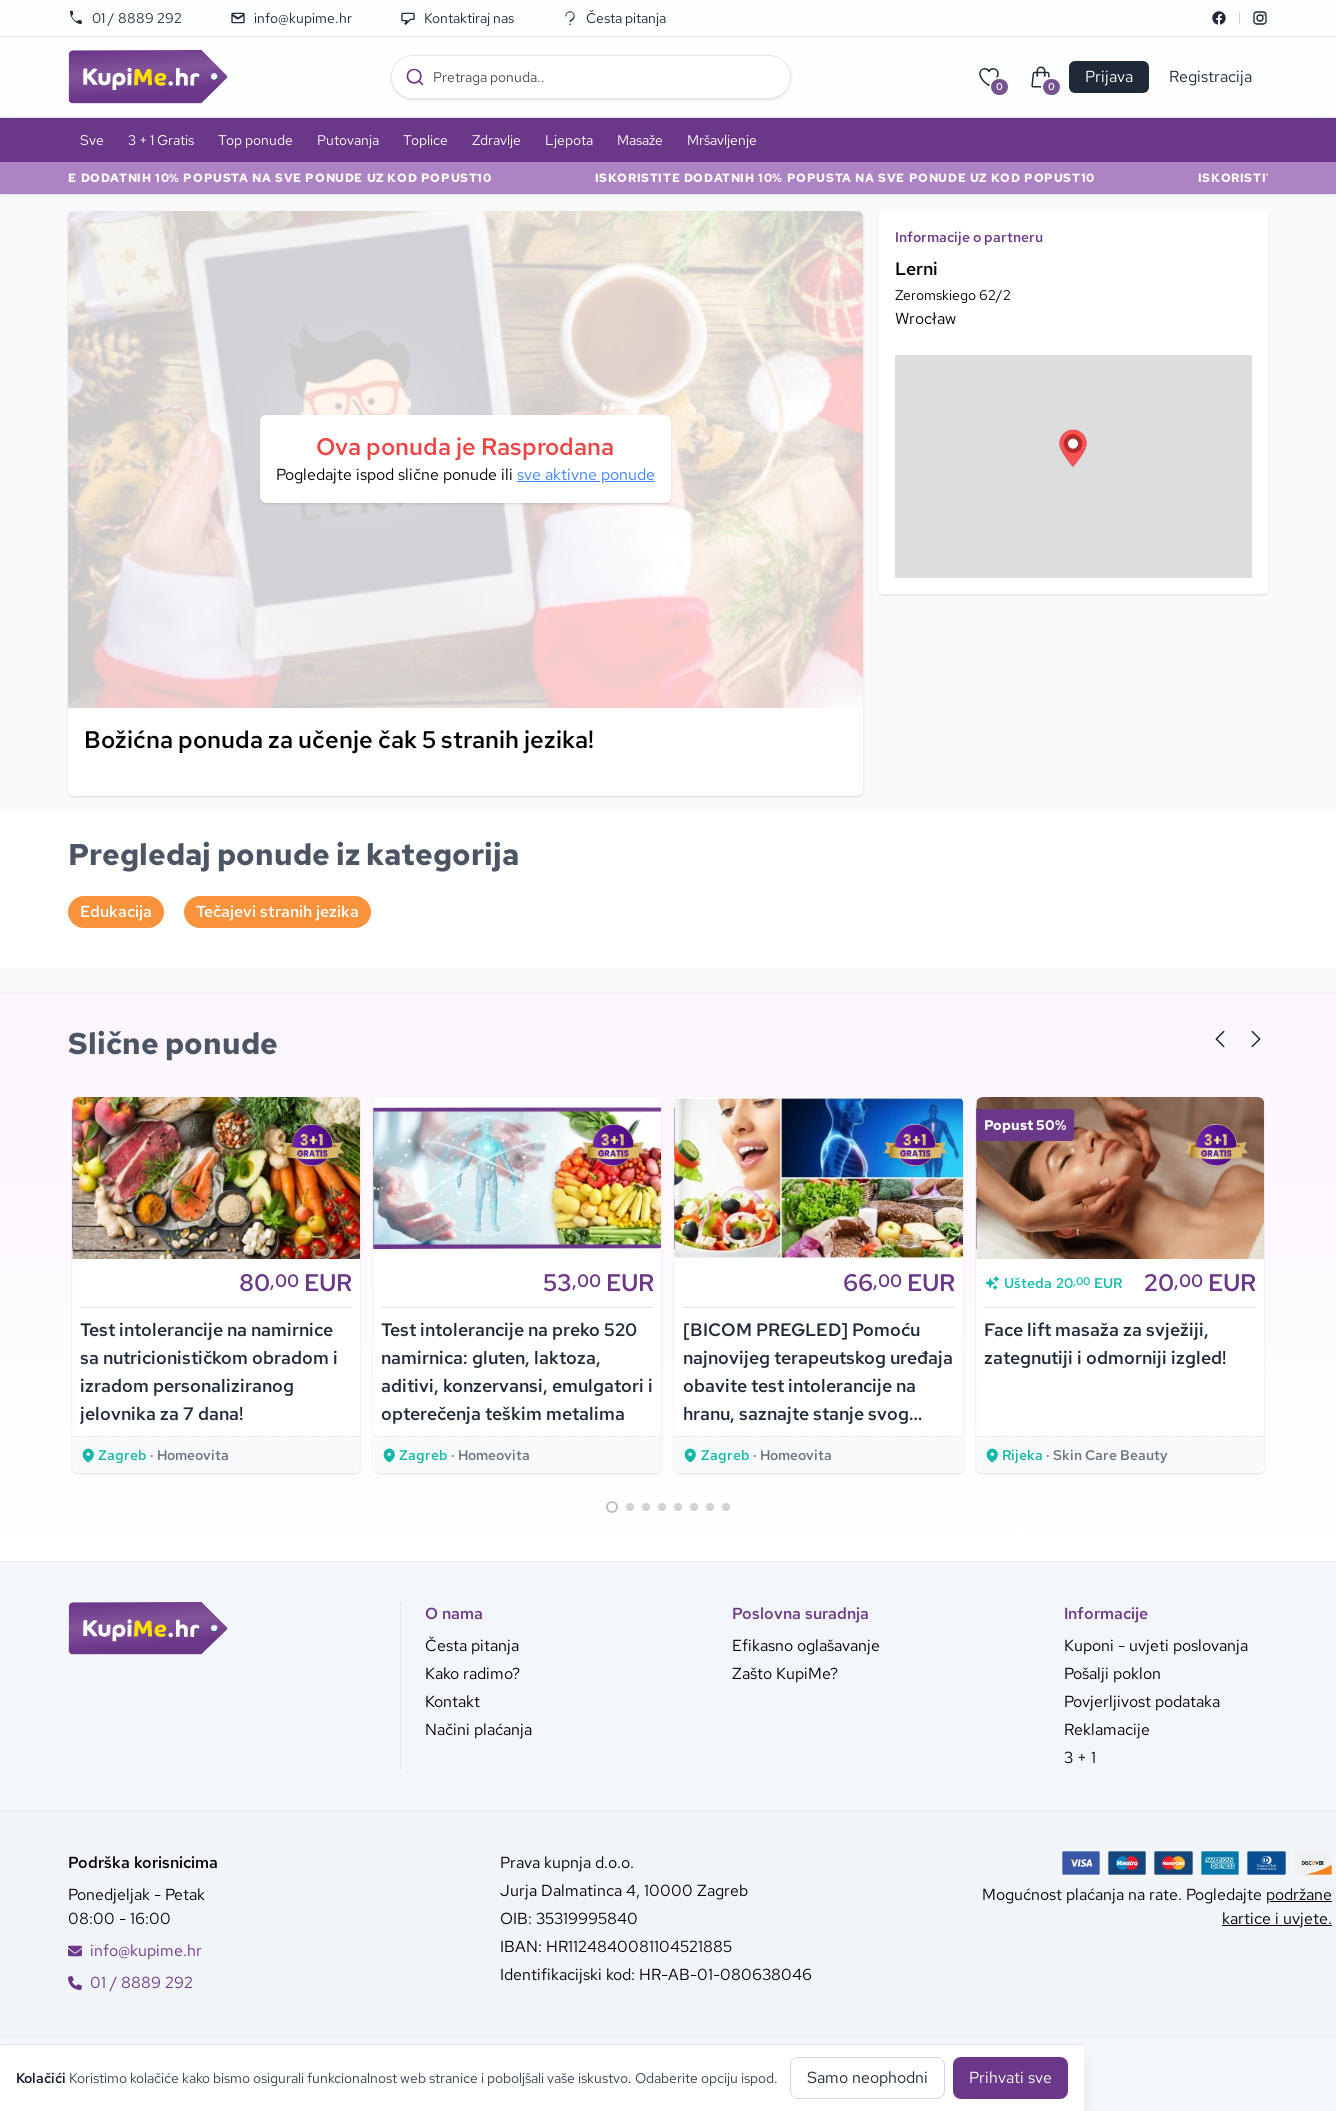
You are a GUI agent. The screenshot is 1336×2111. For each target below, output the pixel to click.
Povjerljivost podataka (1142, 1701)
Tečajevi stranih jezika (277, 911)
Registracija (1210, 76)
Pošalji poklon (1112, 1673)
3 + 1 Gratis (161, 140)
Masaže (640, 140)
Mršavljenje (722, 140)
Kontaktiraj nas (457, 18)
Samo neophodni (867, 2077)
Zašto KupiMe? (785, 1673)
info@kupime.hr (291, 18)
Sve (92, 140)
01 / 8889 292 (125, 18)
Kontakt (452, 1701)
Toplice (425, 140)
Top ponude (255, 140)
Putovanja (348, 140)
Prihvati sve (1010, 2077)
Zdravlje (496, 140)
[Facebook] (1219, 18)
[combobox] (591, 77)
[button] (1073, 448)
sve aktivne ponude (586, 474)
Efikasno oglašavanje (806, 1645)
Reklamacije (1107, 1729)
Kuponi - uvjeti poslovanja (1156, 1645)
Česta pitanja (614, 18)
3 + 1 (1080, 1757)
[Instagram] (1260, 18)
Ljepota (569, 140)
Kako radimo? (472, 1673)
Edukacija (116, 911)
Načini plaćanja (478, 1729)
